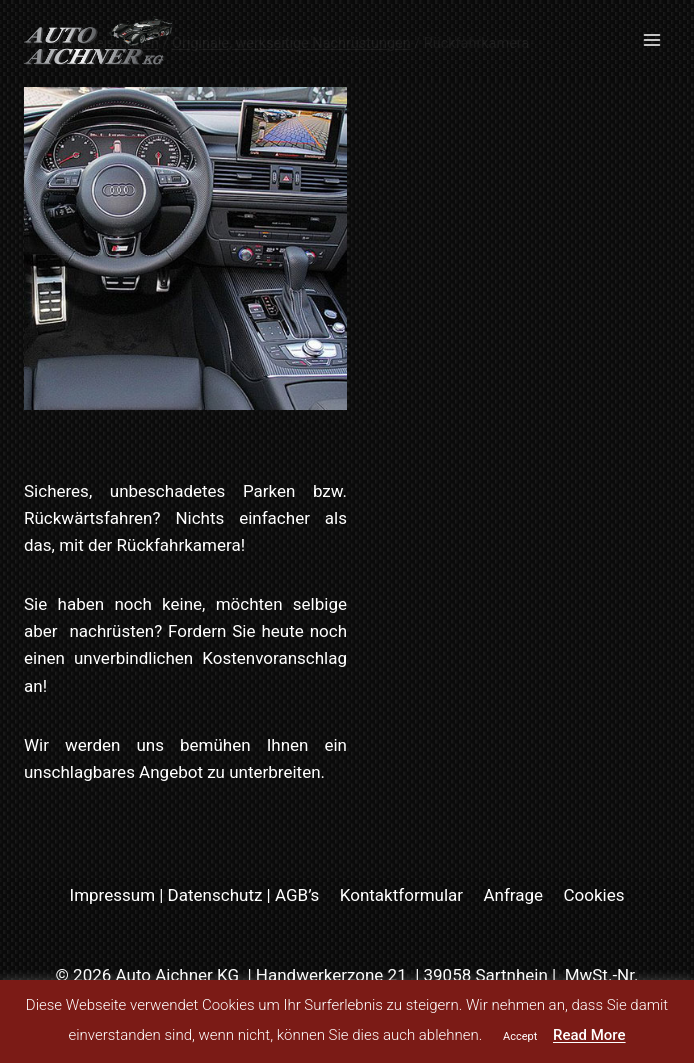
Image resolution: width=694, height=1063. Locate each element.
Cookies (593, 895)
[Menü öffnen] (651, 39)
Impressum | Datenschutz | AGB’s (195, 895)
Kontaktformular (401, 895)
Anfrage (513, 895)
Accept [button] (520, 1036)
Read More (589, 1035)
